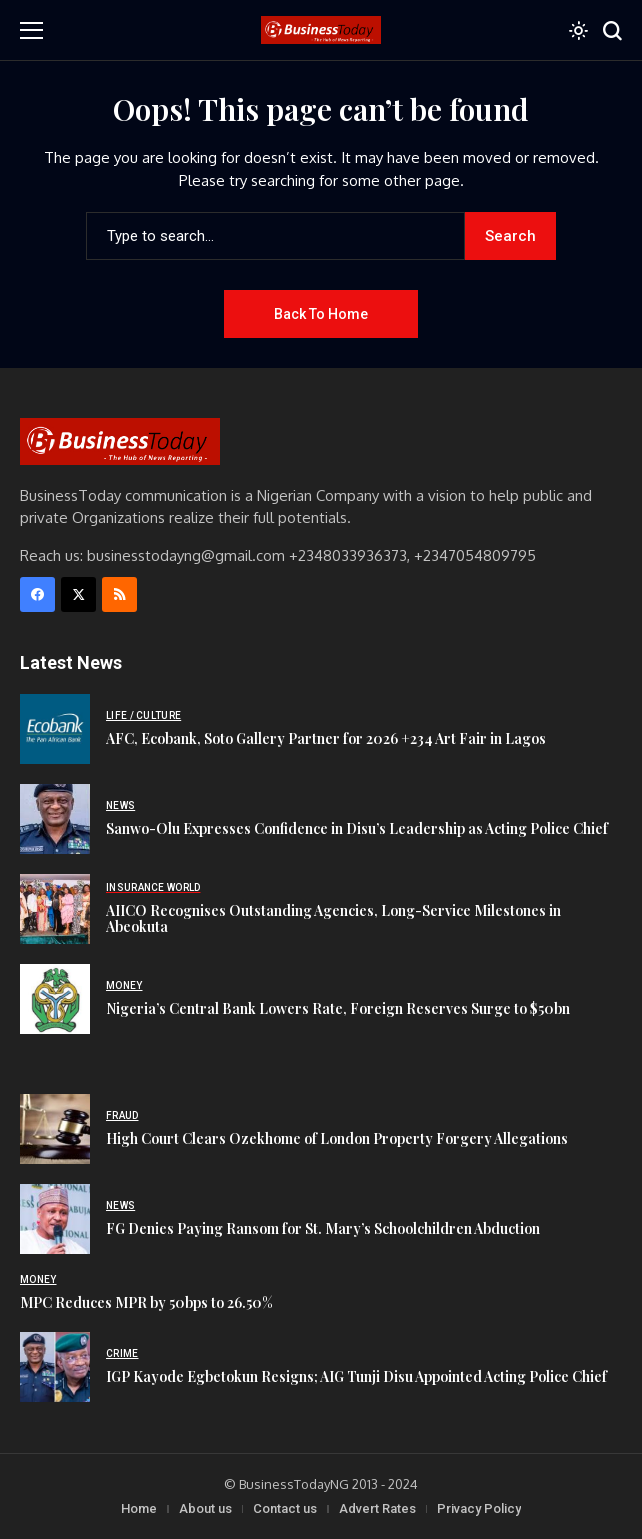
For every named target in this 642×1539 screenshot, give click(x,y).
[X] (78, 594)
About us (205, 1508)
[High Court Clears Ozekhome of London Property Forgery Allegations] (55, 1129)
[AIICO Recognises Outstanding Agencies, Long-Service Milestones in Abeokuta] (55, 909)
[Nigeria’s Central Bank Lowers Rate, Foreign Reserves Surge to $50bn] (55, 999)
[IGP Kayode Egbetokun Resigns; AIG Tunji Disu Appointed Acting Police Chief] (55, 1367)
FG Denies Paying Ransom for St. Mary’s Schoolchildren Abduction (323, 1228)
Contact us (285, 1508)
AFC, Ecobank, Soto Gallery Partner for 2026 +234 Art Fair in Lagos (326, 738)
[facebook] (37, 594)
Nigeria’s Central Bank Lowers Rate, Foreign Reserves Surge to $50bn (338, 1008)
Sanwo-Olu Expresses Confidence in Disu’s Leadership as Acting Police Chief (357, 828)
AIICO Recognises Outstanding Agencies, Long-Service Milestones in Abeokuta (333, 919)
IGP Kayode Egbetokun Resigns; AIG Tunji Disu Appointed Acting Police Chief (356, 1376)
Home (139, 1508)
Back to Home (321, 314)
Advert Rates (377, 1508)
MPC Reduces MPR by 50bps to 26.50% (146, 1302)
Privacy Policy (479, 1508)
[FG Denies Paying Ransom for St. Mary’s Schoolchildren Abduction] (55, 1219)
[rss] (119, 594)
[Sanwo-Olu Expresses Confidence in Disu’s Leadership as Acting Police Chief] (55, 819)
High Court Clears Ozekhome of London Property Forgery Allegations (337, 1138)
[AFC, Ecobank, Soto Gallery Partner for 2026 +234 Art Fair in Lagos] (55, 729)
